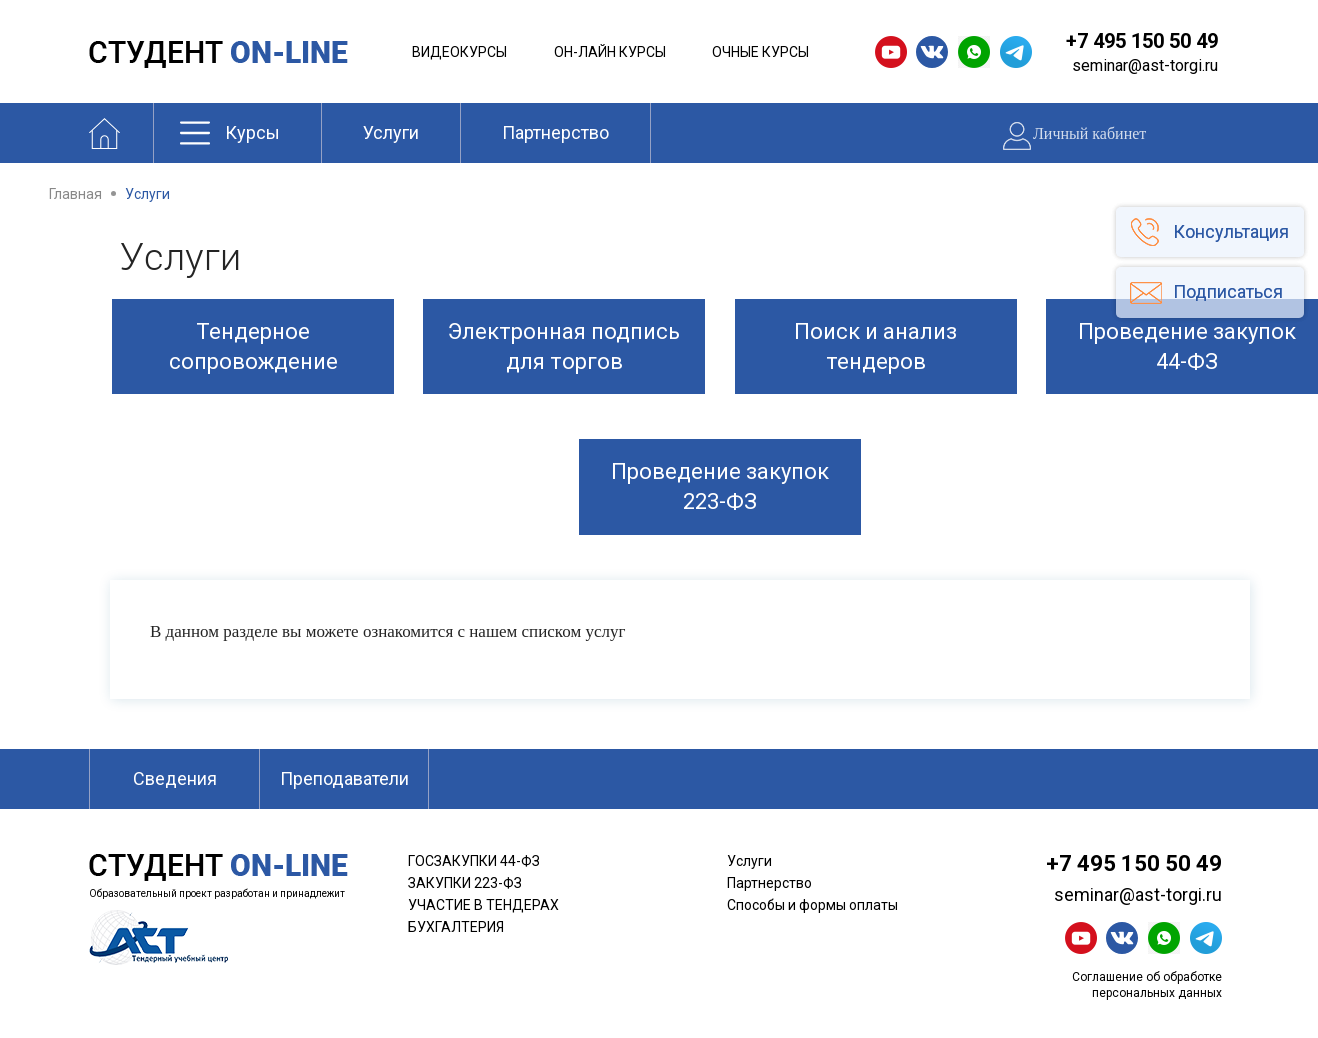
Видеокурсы (459, 52)
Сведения (175, 778)
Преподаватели (344, 778)
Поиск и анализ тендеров (875, 346)
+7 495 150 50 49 (1142, 41)
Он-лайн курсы (610, 52)
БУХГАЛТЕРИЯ (456, 927)
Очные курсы (760, 52)
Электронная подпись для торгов (564, 346)
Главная (75, 194)
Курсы (252, 132)
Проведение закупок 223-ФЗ (720, 486)
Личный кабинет (1089, 133)
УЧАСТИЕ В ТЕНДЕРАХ (483, 905)
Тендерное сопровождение (253, 346)
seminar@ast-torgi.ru (1145, 65)
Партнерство (555, 132)
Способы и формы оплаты (812, 905)
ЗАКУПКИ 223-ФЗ (465, 883)
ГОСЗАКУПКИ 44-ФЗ (474, 861)
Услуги (391, 132)
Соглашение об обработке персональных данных (1147, 985)
